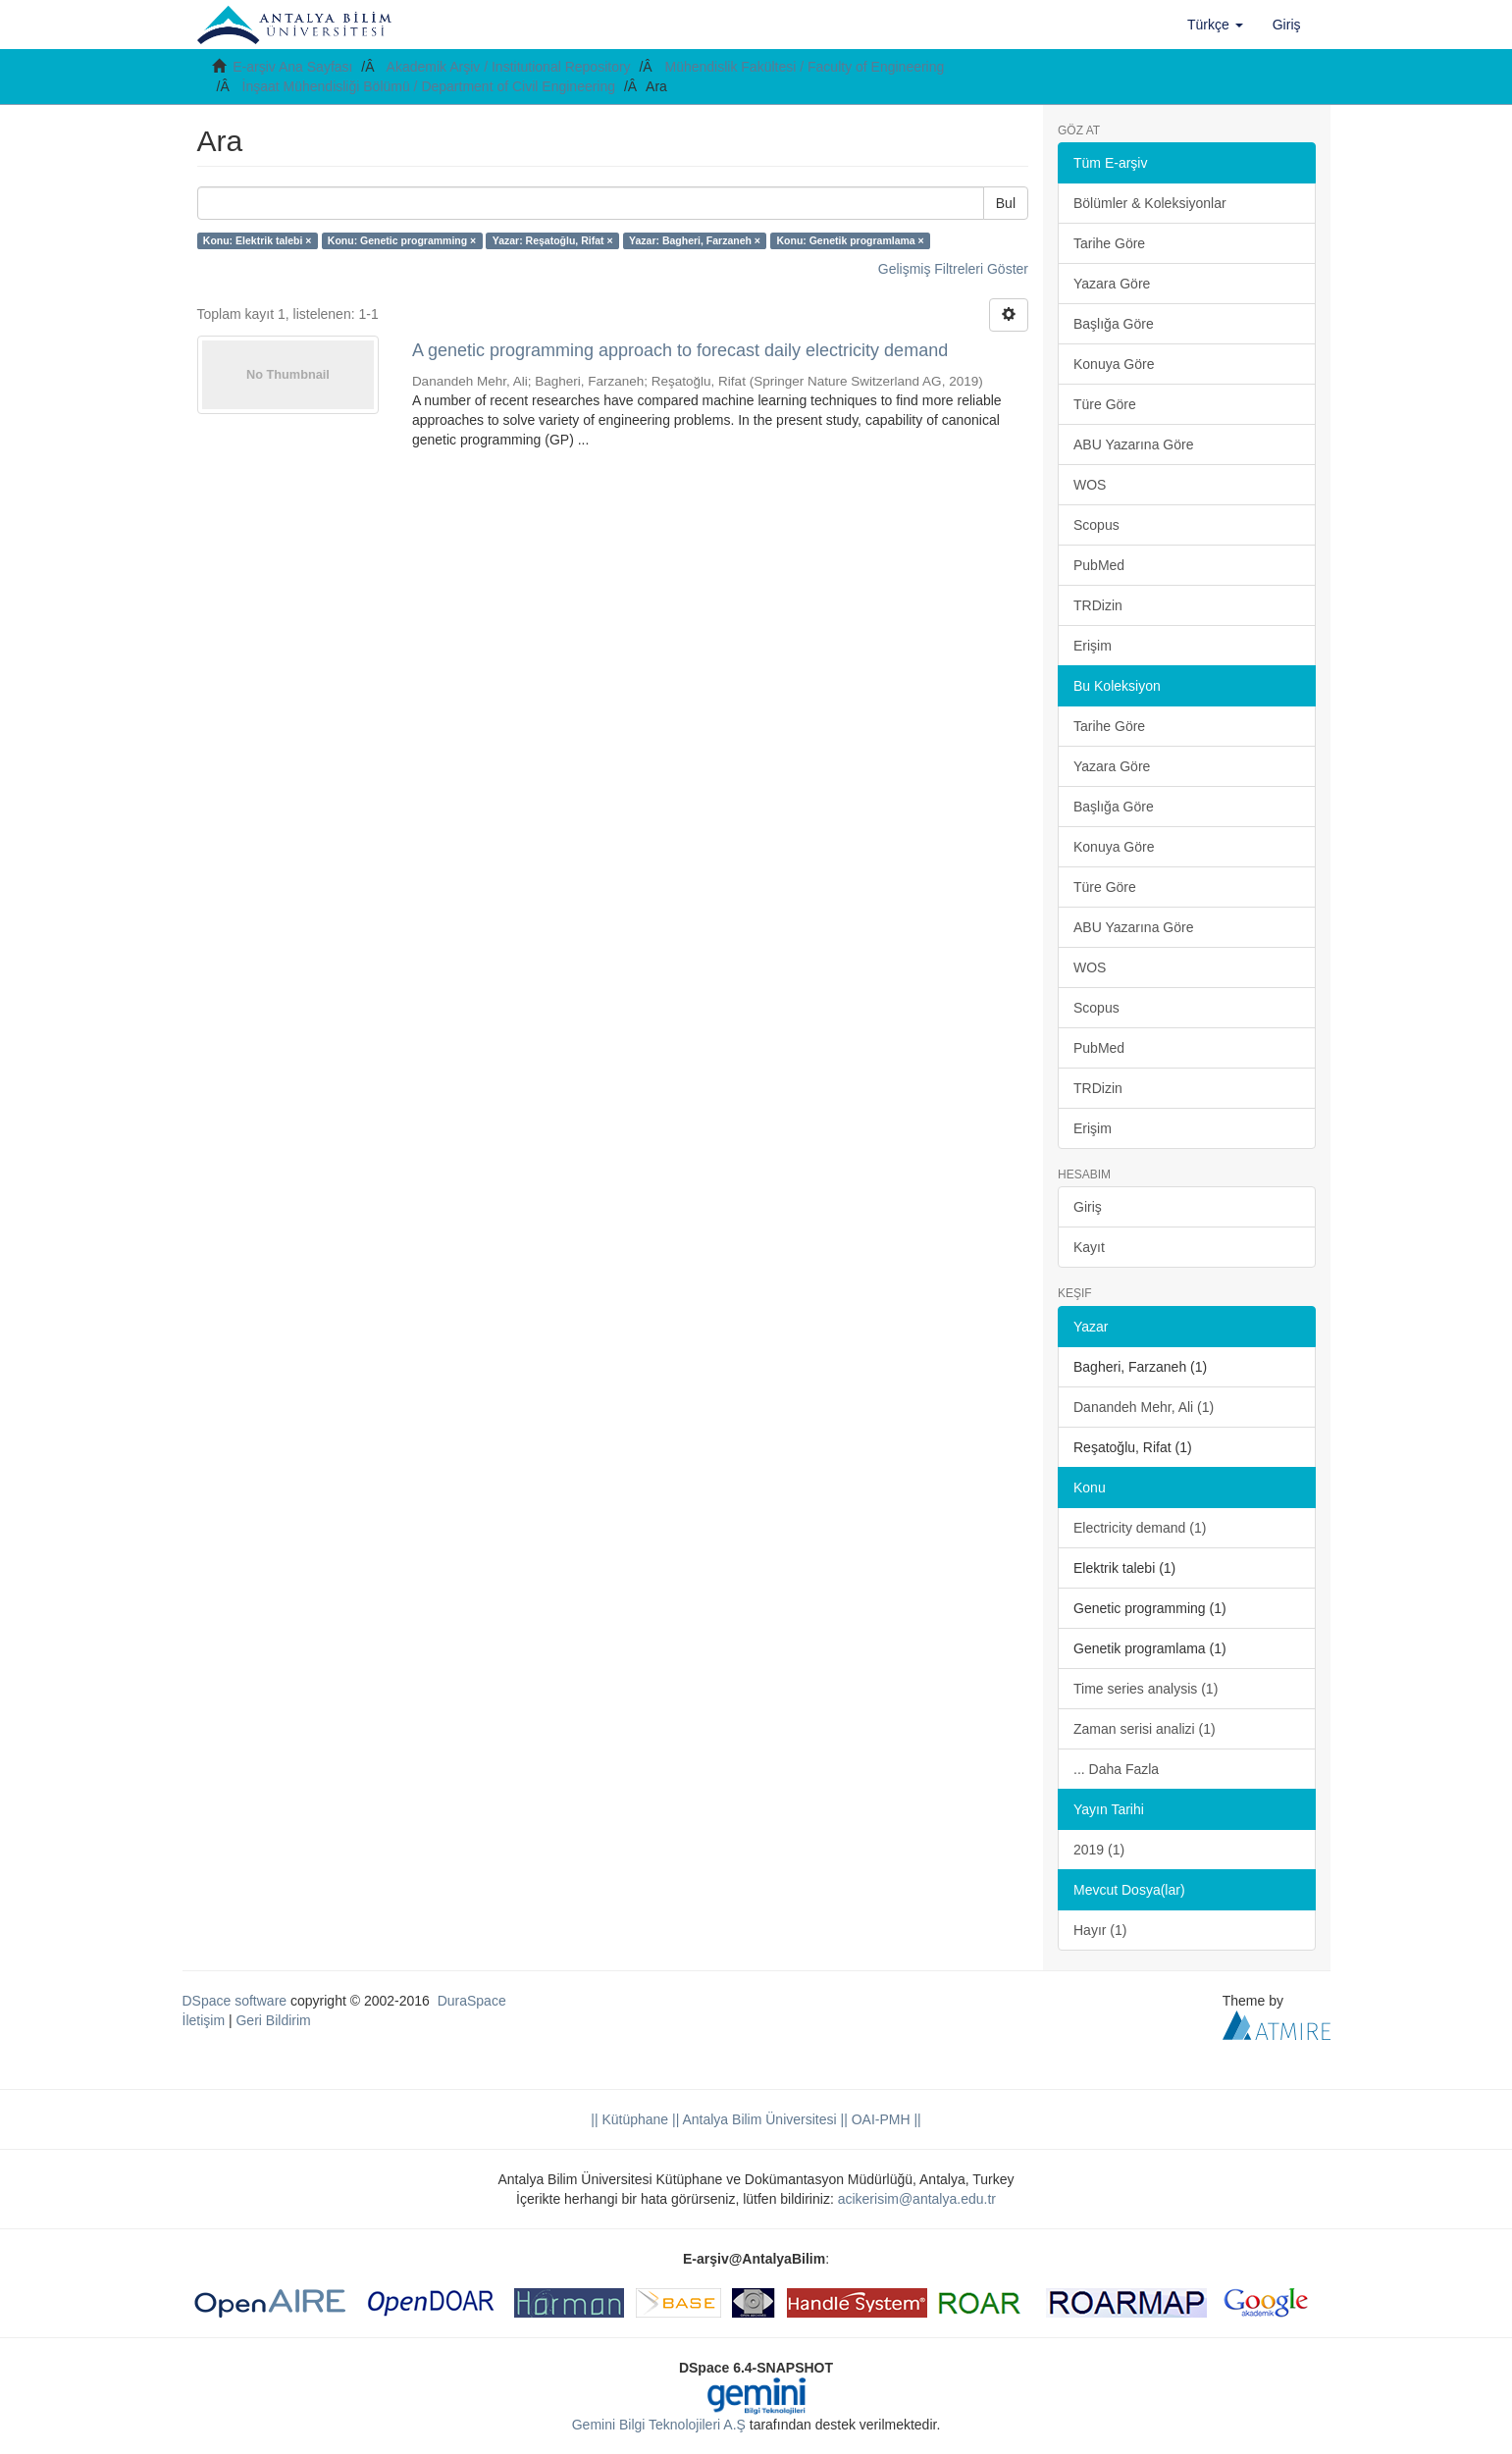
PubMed (1098, 565)
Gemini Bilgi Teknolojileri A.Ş (659, 2424)
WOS (1089, 485)
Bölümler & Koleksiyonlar (1149, 203)
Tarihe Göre (1109, 243)
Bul (1006, 203)
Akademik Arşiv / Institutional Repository (509, 67)
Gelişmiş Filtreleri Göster (953, 269)
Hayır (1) (1099, 1930)
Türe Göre (1104, 404)
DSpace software (234, 2001)
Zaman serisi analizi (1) (1144, 1729)
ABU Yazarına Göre (1133, 444)
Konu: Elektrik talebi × (257, 240)
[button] (1215, 24)
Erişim (1092, 645)
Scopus (1096, 525)
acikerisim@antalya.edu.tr (917, 2199)
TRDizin (1097, 605)
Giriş (1087, 1207)
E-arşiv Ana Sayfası (292, 67)
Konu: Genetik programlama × (849, 240)
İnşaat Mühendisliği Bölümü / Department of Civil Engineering (429, 86)
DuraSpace (472, 2001)
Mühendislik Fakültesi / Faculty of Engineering (805, 67)
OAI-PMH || (884, 2119)
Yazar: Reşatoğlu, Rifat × (553, 240)
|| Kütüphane (629, 2119)
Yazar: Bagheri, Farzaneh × (694, 240)
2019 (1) (1098, 1849)
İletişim (204, 2020)
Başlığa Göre (1113, 324)
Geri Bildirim (272, 2020)
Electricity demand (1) (1139, 1528)
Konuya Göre (1114, 364)
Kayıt (1089, 1247)
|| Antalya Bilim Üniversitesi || (758, 2119)
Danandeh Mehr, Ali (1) (1143, 1407)
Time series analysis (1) (1145, 1689)
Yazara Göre (1111, 283)
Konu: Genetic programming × (402, 240)
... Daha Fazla (1116, 1769)
